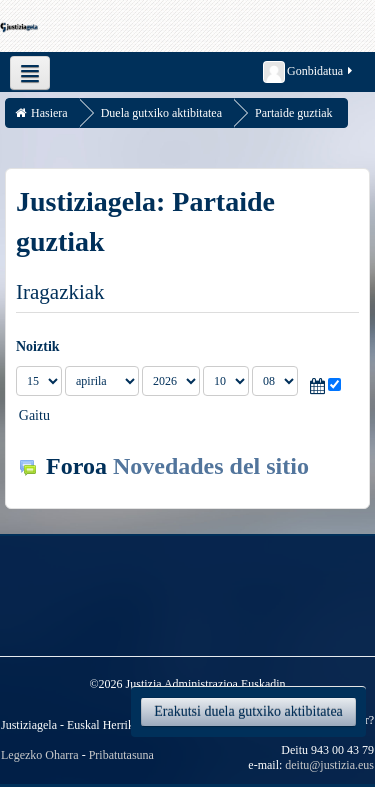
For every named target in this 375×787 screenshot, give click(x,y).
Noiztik (38, 346)
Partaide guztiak (294, 113)
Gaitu (34, 415)
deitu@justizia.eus (329, 765)
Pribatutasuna (121, 755)
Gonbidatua (309, 72)
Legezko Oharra (40, 755)
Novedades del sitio (211, 466)
